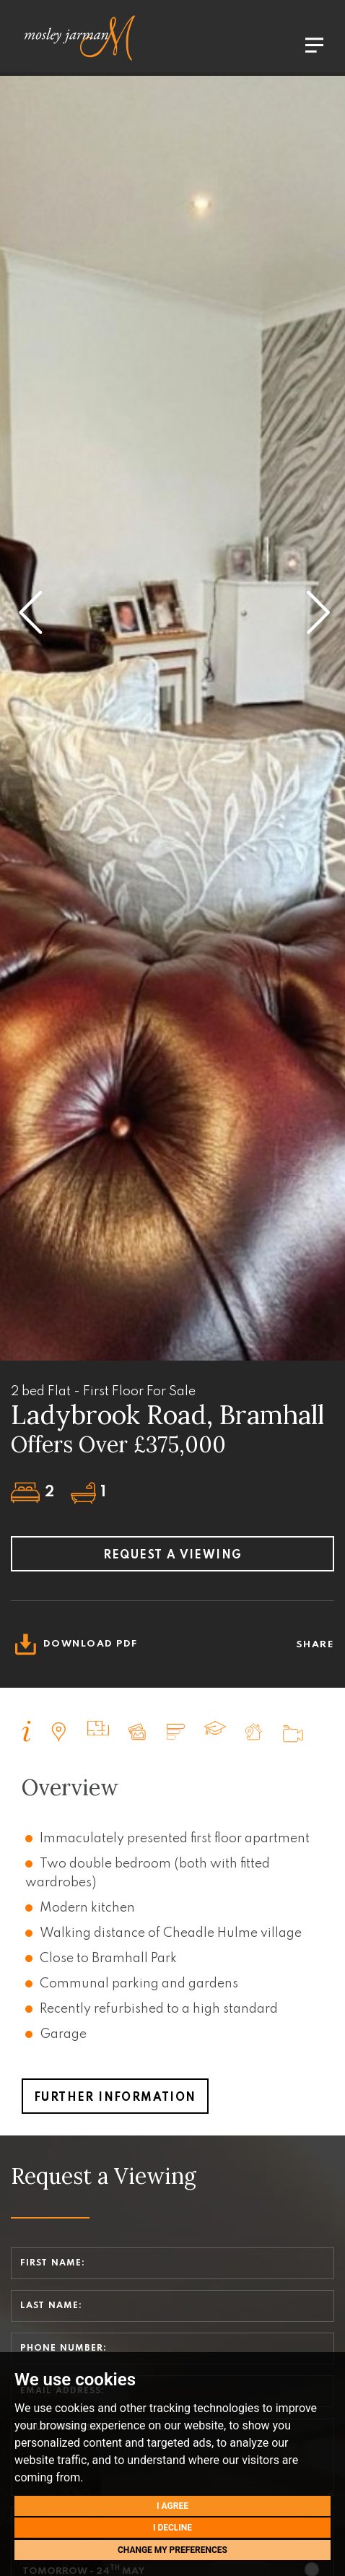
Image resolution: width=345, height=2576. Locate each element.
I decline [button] (172, 2528)
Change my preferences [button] (172, 2550)
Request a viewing (173, 1555)
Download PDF (74, 1644)
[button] (28, 601)
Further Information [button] (115, 2098)
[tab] (27, 1731)
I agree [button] (172, 2506)
